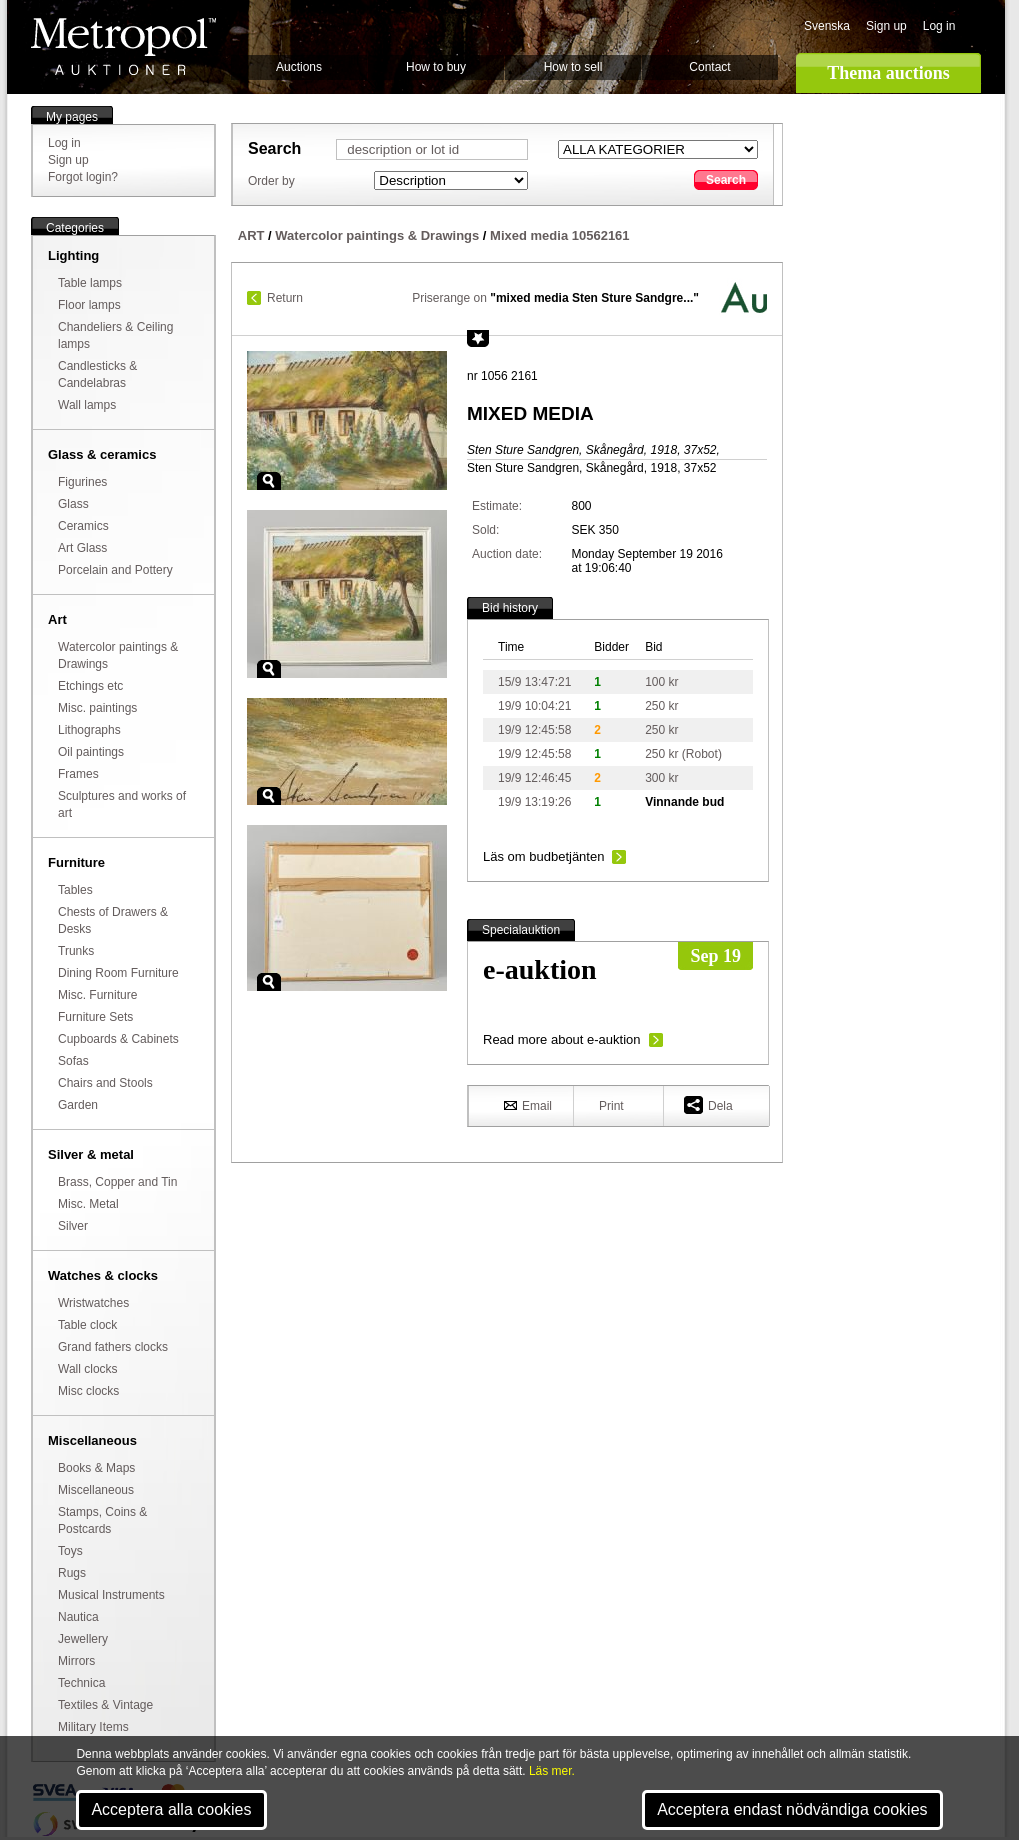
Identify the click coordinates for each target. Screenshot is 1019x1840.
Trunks (76, 951)
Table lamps (90, 283)
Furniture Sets (95, 1017)
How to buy (436, 67)
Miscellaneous (96, 1490)
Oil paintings (91, 752)
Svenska (827, 26)
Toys (70, 1551)
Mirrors (76, 1661)
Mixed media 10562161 (559, 235)
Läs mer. (552, 1771)
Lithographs (89, 730)
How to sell (573, 67)
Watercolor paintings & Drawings (377, 235)
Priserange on (555, 298)
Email (528, 1105)
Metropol (123, 46)
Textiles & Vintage (105, 1705)
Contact (709, 67)
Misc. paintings (97, 708)
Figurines (82, 482)
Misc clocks (88, 1391)
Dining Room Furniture (118, 973)
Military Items (93, 1727)
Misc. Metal (88, 1204)
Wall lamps (87, 405)
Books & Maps (96, 1468)
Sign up (886, 26)
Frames (78, 774)
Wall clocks (88, 1369)
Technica (81, 1683)
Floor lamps (89, 305)
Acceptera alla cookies (171, 1809)
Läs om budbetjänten (543, 856)
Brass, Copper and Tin (117, 1182)
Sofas (73, 1061)
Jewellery (83, 1639)
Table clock (87, 1325)
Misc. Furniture (97, 995)
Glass (73, 504)
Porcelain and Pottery (115, 570)
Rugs (72, 1573)
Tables (75, 890)
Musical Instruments (111, 1595)
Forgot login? (83, 177)
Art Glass (82, 548)
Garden (78, 1105)
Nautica (78, 1617)
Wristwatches (93, 1303)
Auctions (299, 67)
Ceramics (83, 526)
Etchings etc (90, 686)
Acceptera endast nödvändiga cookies (792, 1809)
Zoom (269, 481)
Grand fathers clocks (113, 1347)
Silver (73, 1226)
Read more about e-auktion (562, 1039)
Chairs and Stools (105, 1083)
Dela (708, 1104)
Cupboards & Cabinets (118, 1039)
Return (285, 298)
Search (726, 180)
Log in (939, 26)
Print (611, 1106)
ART (251, 235)
